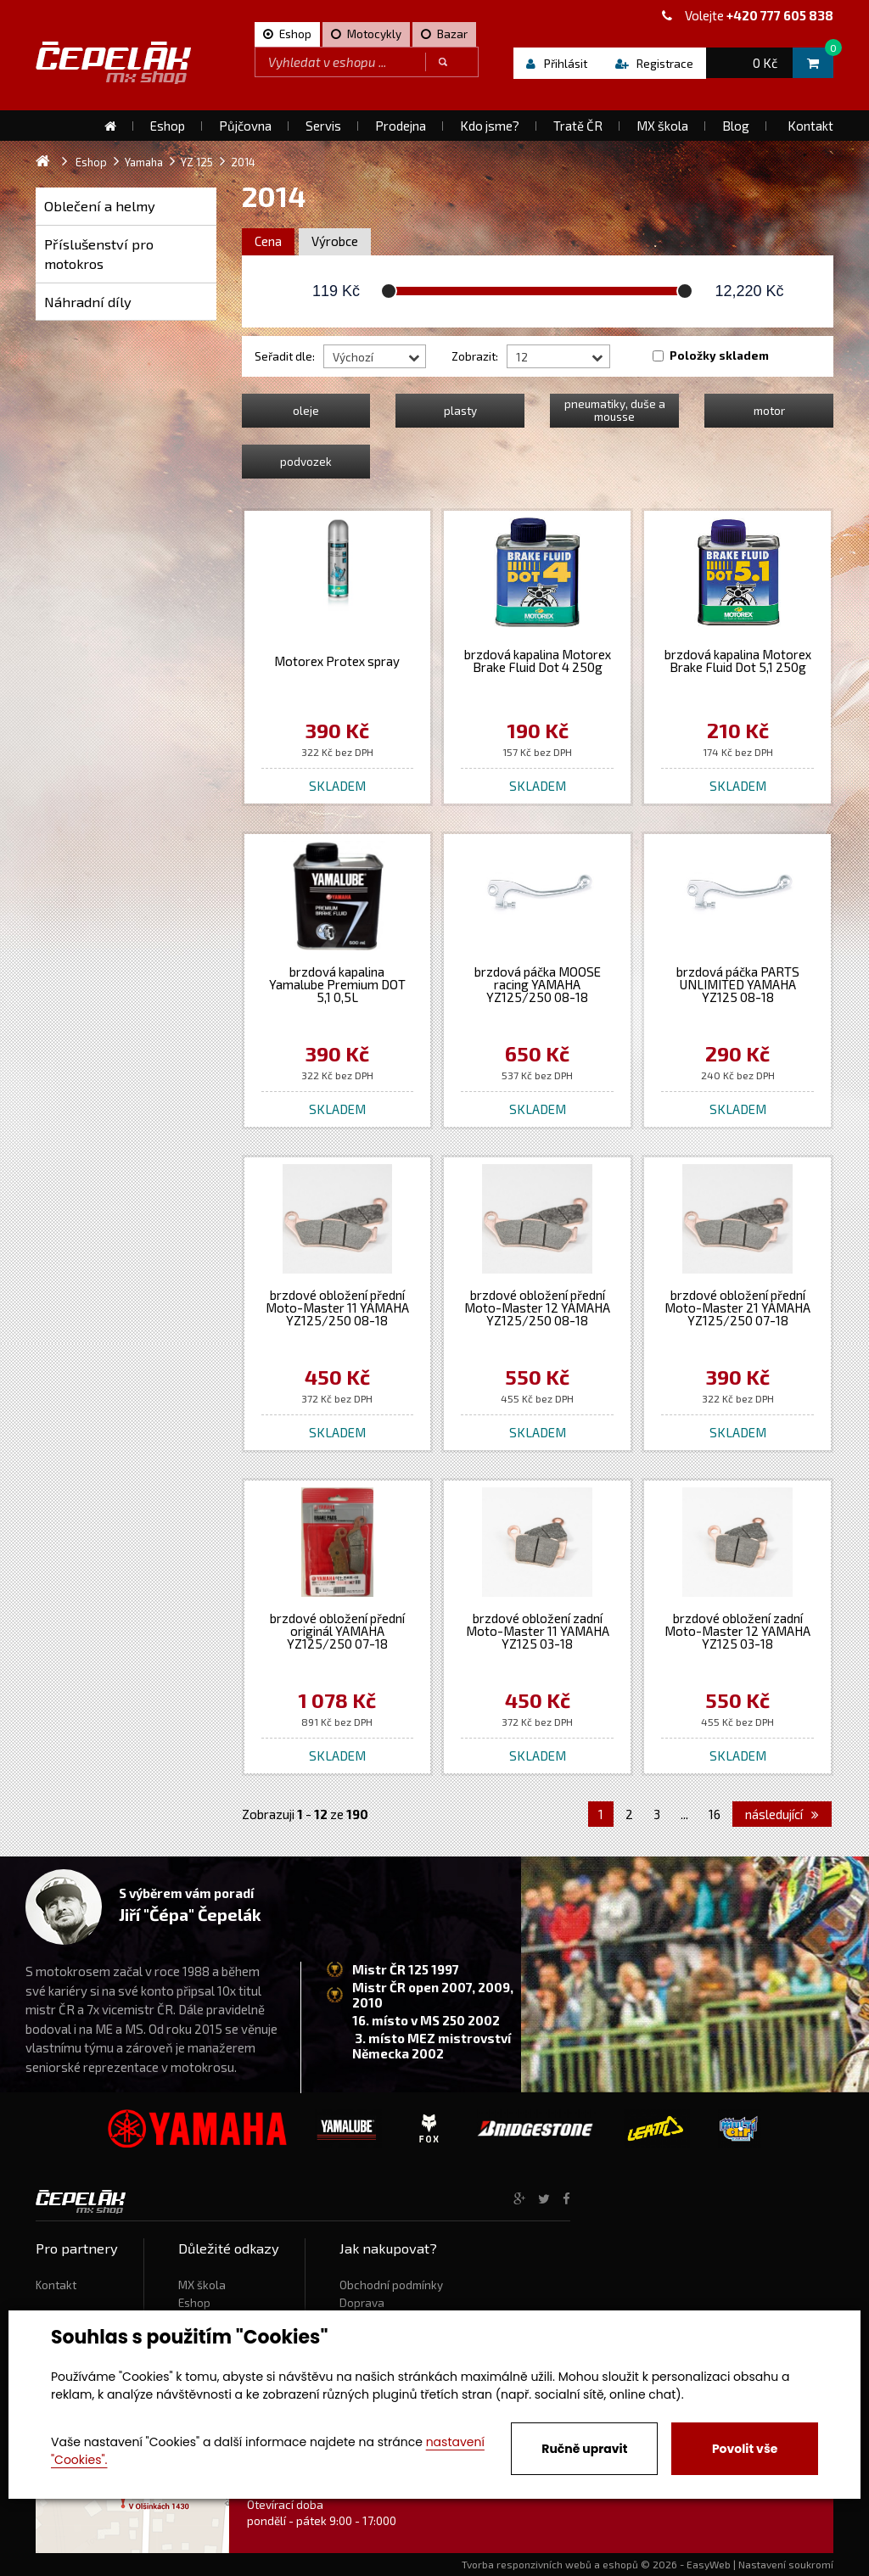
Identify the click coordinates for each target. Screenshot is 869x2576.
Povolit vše (744, 2448)
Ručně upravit (584, 2448)
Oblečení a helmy (99, 206)
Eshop (194, 2303)
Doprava (361, 2303)
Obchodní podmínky (391, 2285)
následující (782, 1814)
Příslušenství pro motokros (99, 254)
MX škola (202, 2285)
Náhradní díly (88, 302)
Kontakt (56, 2285)
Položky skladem (719, 355)
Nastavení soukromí (785, 2564)
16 (714, 1814)
